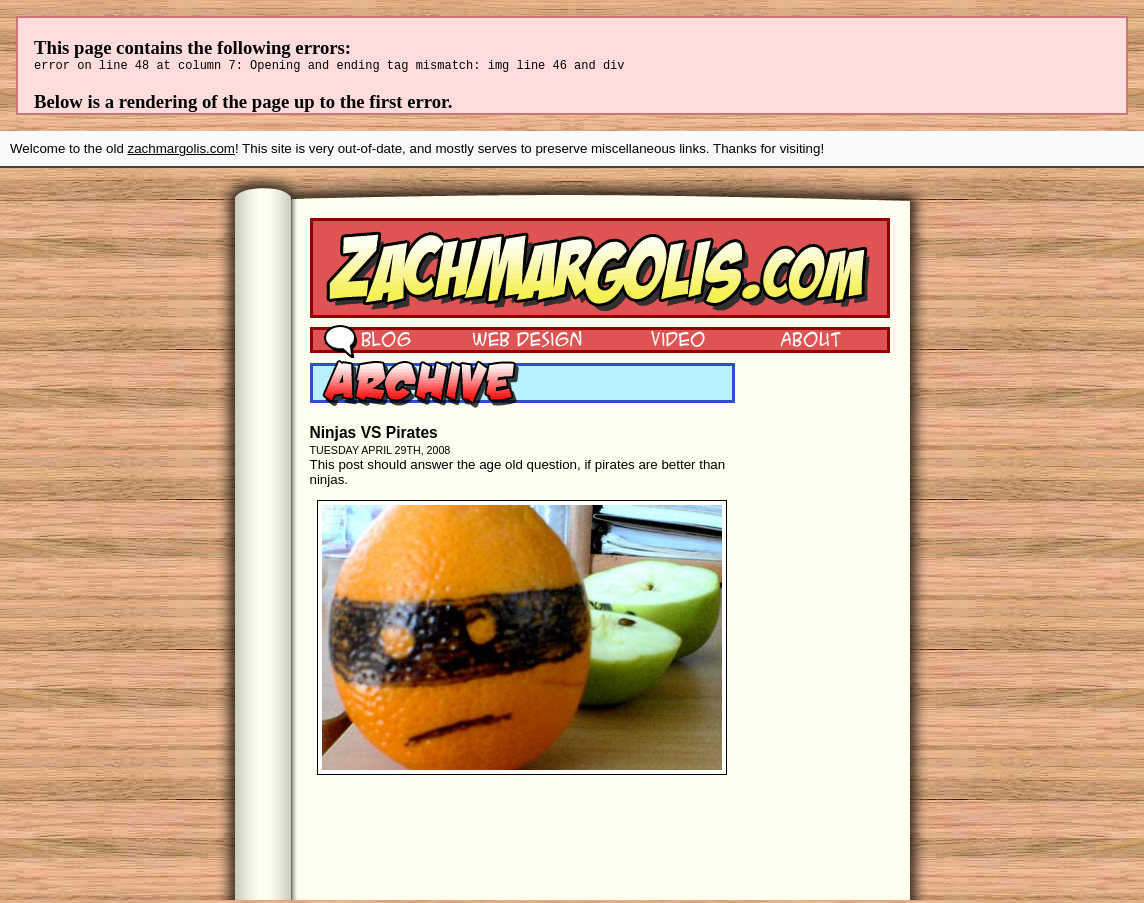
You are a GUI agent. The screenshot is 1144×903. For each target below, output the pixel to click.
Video (665, 341)
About (810, 341)
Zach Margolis (600, 271)
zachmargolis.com (181, 151)
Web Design (512, 341)
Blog (367, 341)
